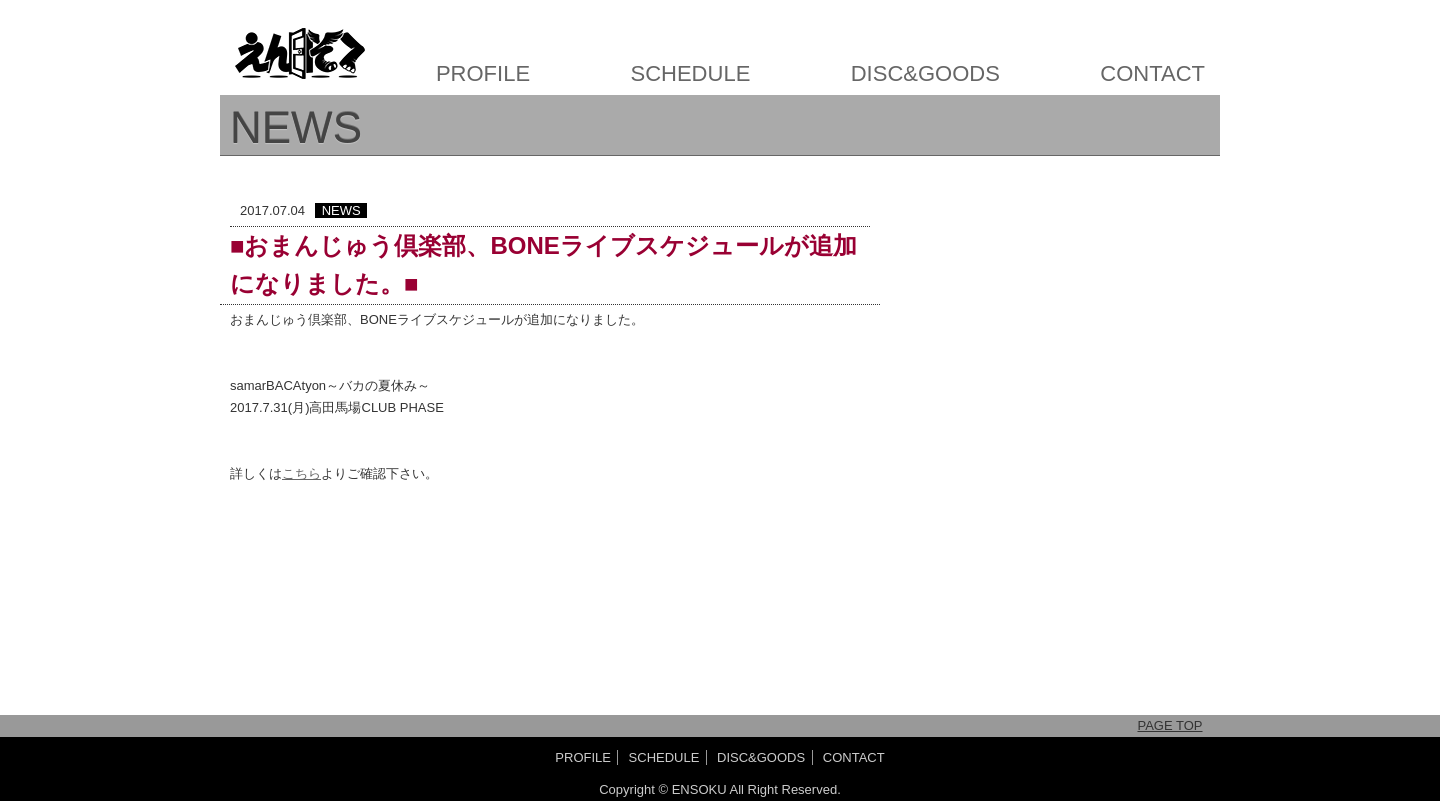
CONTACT (1152, 73)
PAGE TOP (1169, 725)
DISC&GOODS (925, 73)
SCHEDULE (691, 73)
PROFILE (483, 73)
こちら (301, 473)
